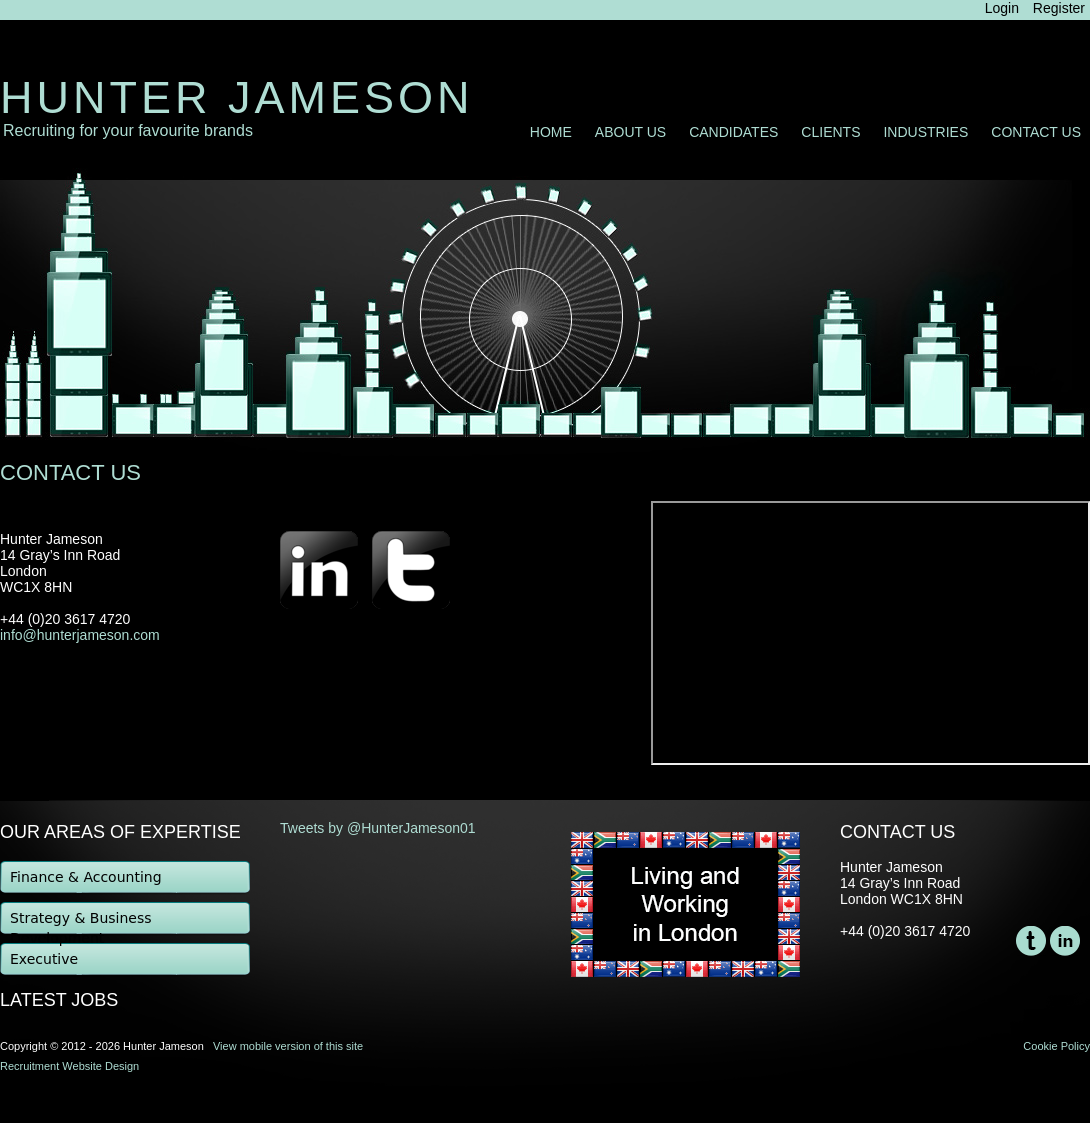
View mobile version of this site (288, 1046)
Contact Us (1036, 132)
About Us (630, 132)
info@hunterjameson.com (80, 635)
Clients (830, 132)
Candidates (733, 132)
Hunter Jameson (237, 97)
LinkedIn (1065, 941)
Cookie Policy (1056, 1046)
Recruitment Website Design (69, 1066)
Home (551, 132)
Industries (925, 132)
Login (1002, 8)
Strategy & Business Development (81, 923)
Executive (44, 959)
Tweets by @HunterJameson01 (378, 828)
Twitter (1031, 941)
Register (1059, 8)
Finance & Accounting (86, 877)
